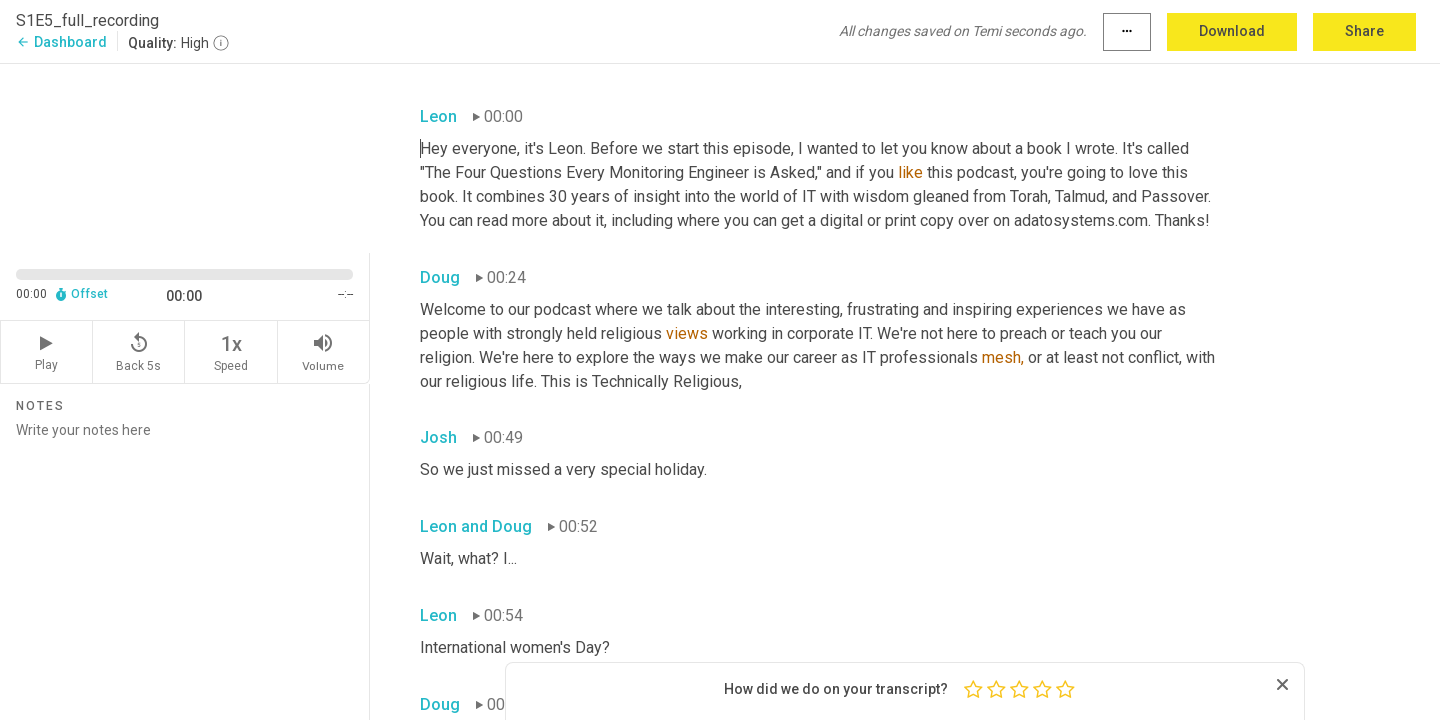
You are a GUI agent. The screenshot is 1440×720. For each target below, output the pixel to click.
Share (1364, 31)
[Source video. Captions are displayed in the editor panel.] (185, 156)
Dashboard (61, 42)
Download (1232, 31)
